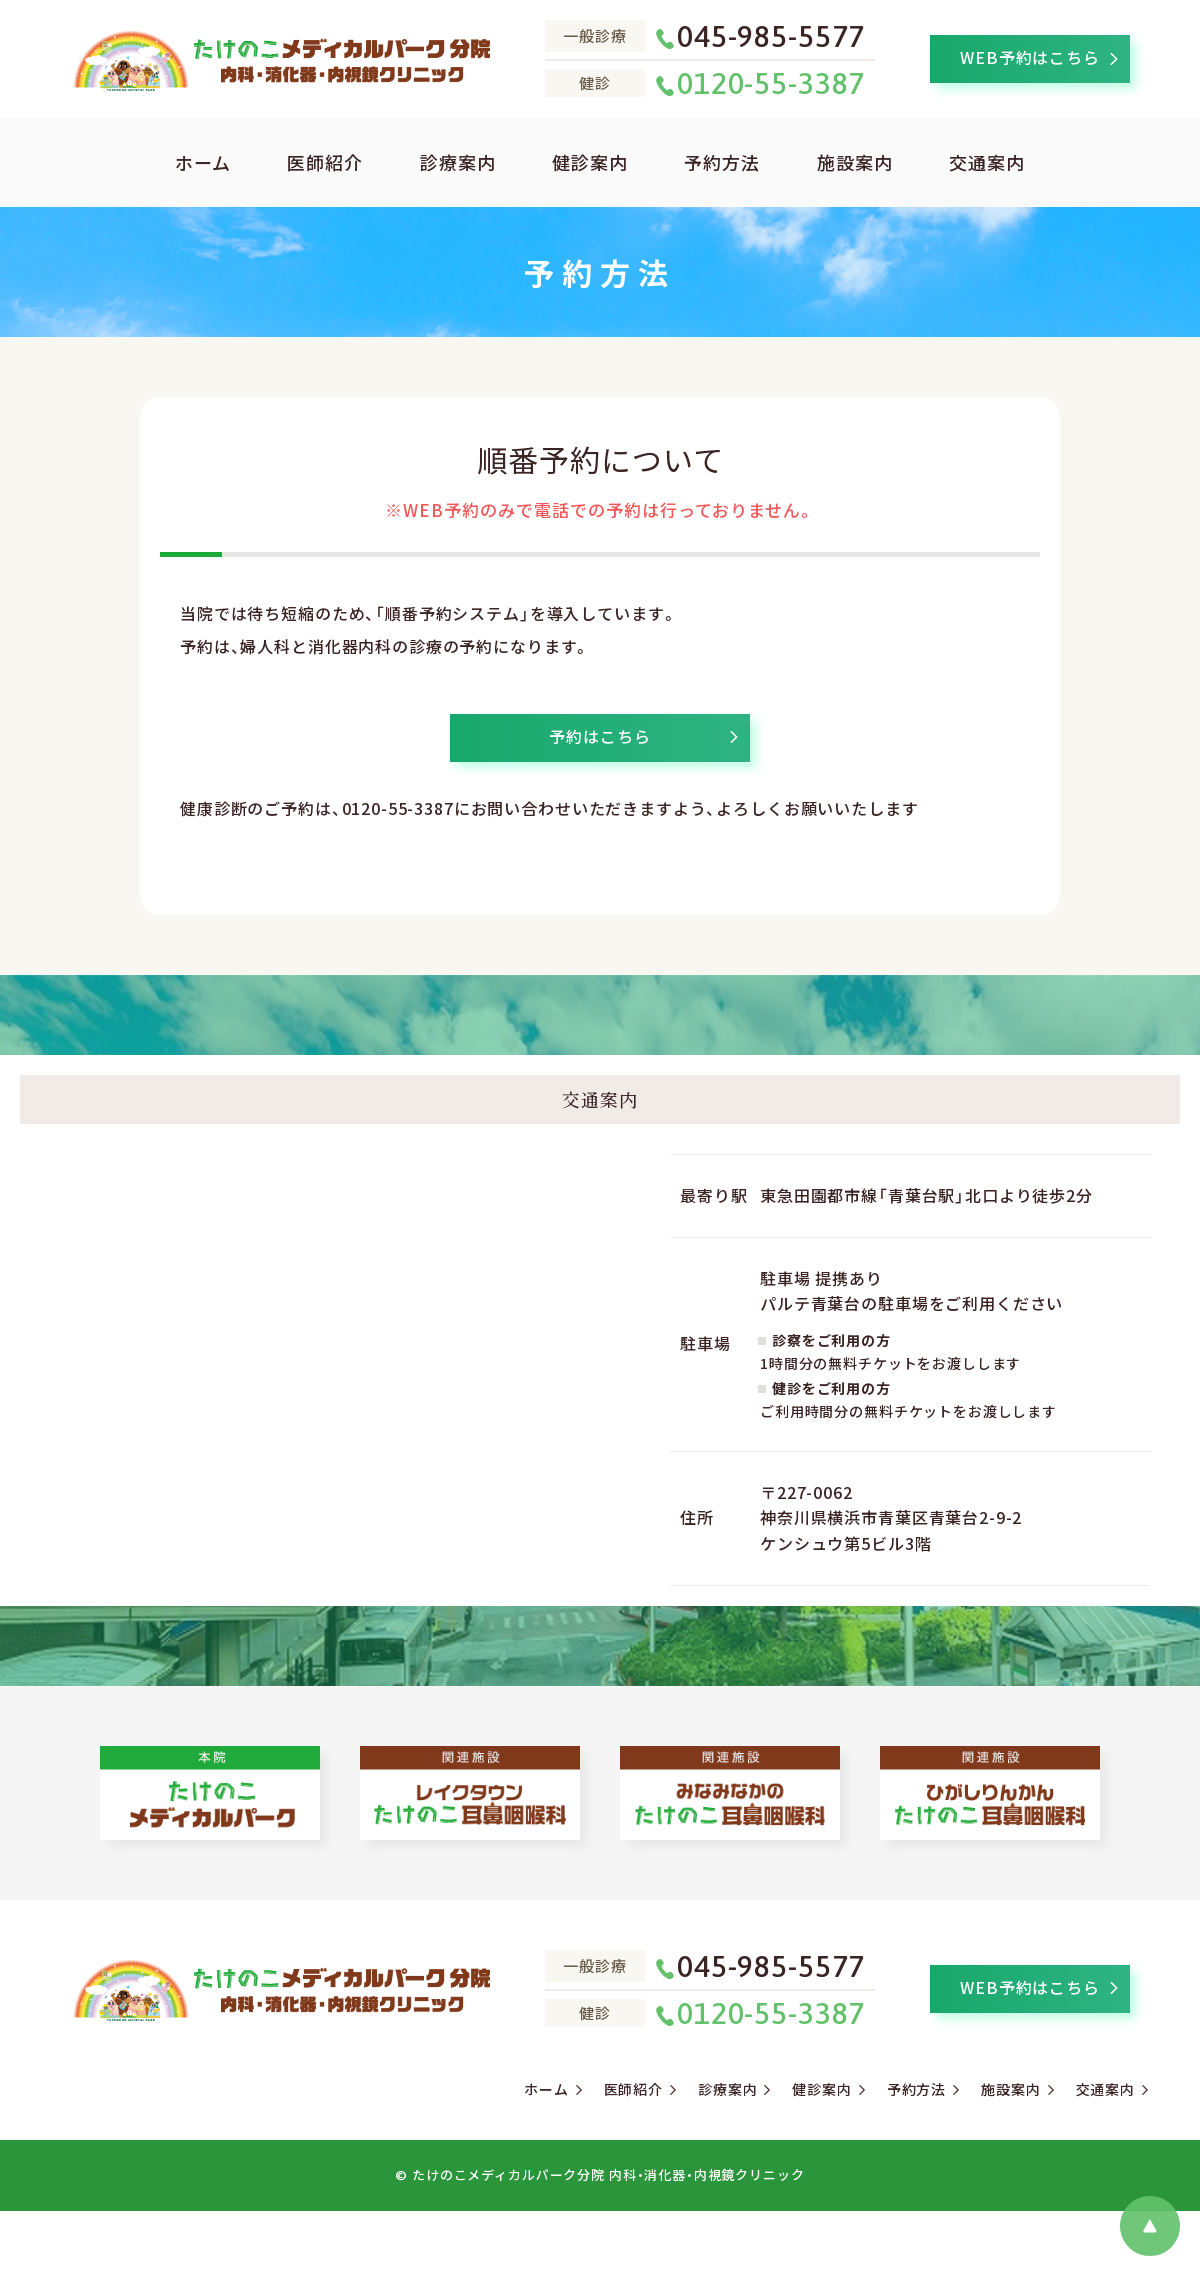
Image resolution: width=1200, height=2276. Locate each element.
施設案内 (855, 162)
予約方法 (722, 162)
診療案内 (458, 162)
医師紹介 (325, 162)
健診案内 (590, 162)
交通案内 (987, 162)
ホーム (203, 162)
